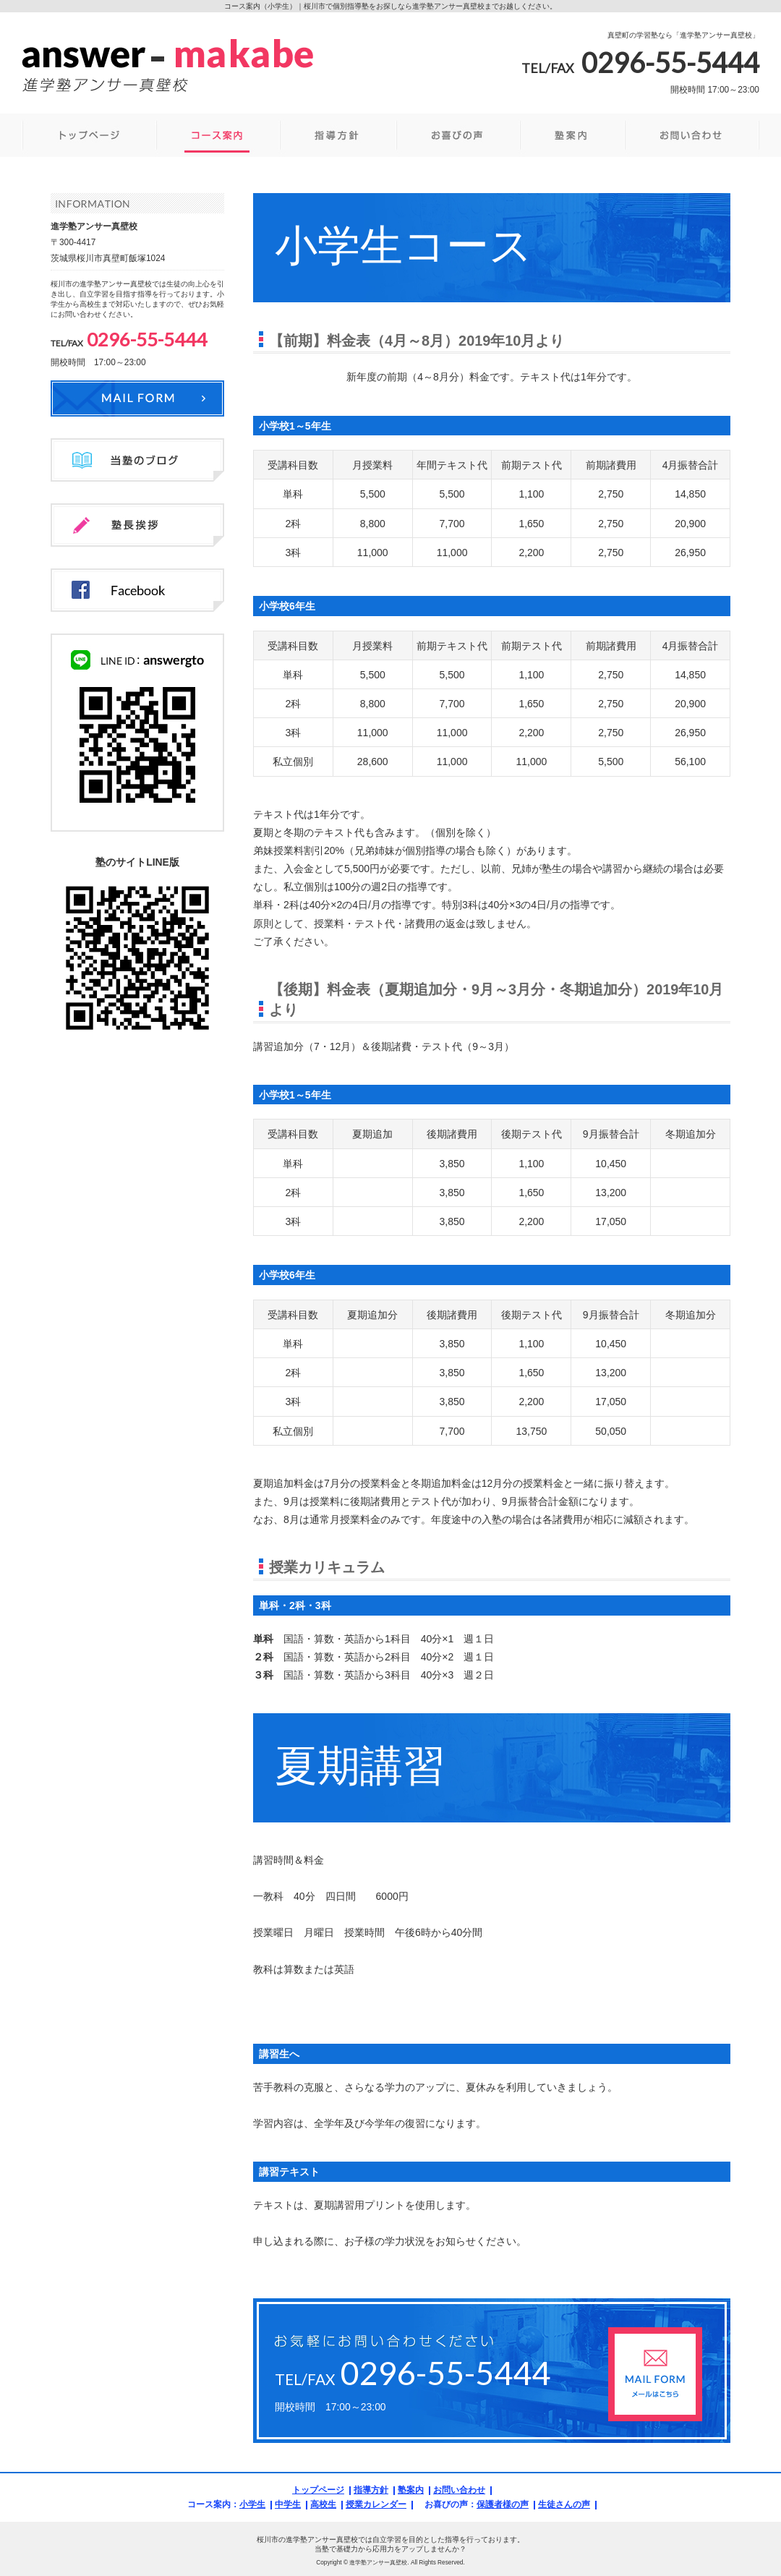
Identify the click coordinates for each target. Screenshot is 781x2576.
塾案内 (411, 2490)
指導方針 (371, 2490)
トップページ (318, 2490)
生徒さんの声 (564, 2504)
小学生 (252, 2504)
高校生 (323, 2504)
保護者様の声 (503, 2504)
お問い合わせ (459, 2490)
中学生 (288, 2504)
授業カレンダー (376, 2504)
